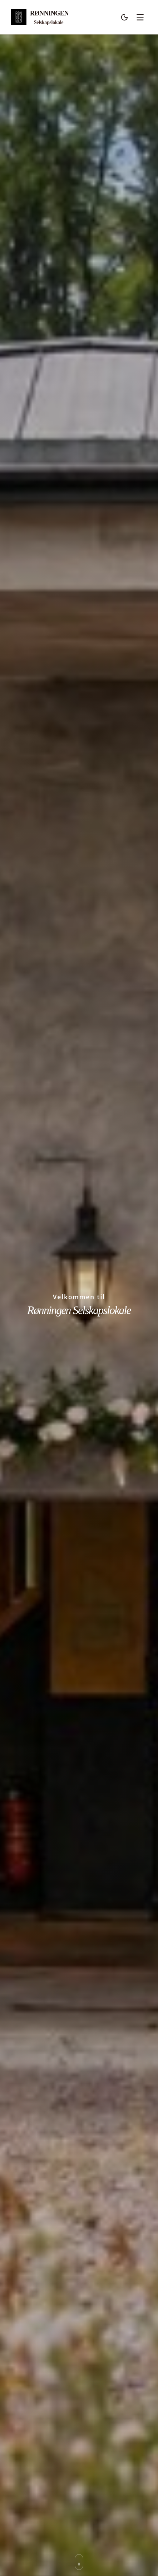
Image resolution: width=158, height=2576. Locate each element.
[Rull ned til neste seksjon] (79, 2562)
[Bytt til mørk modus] (124, 17)
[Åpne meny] (140, 17)
